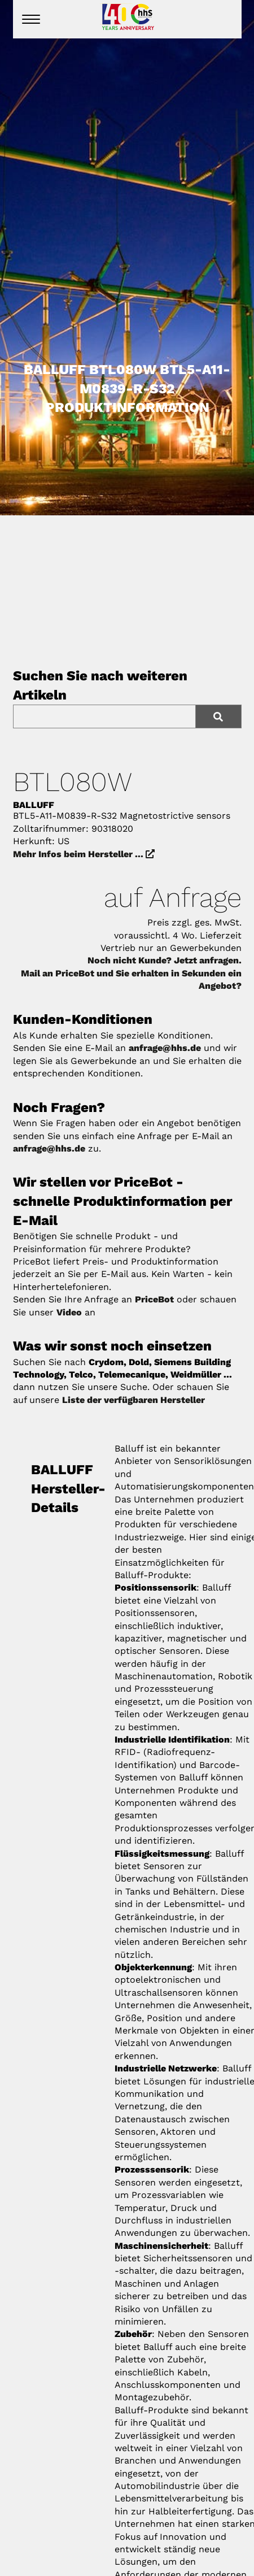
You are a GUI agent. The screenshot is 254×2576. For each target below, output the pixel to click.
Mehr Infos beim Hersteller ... (84, 854)
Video (69, 1312)
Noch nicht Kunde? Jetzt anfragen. (164, 960)
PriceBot (154, 1299)
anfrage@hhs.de (165, 1047)
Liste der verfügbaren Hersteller (133, 1400)
